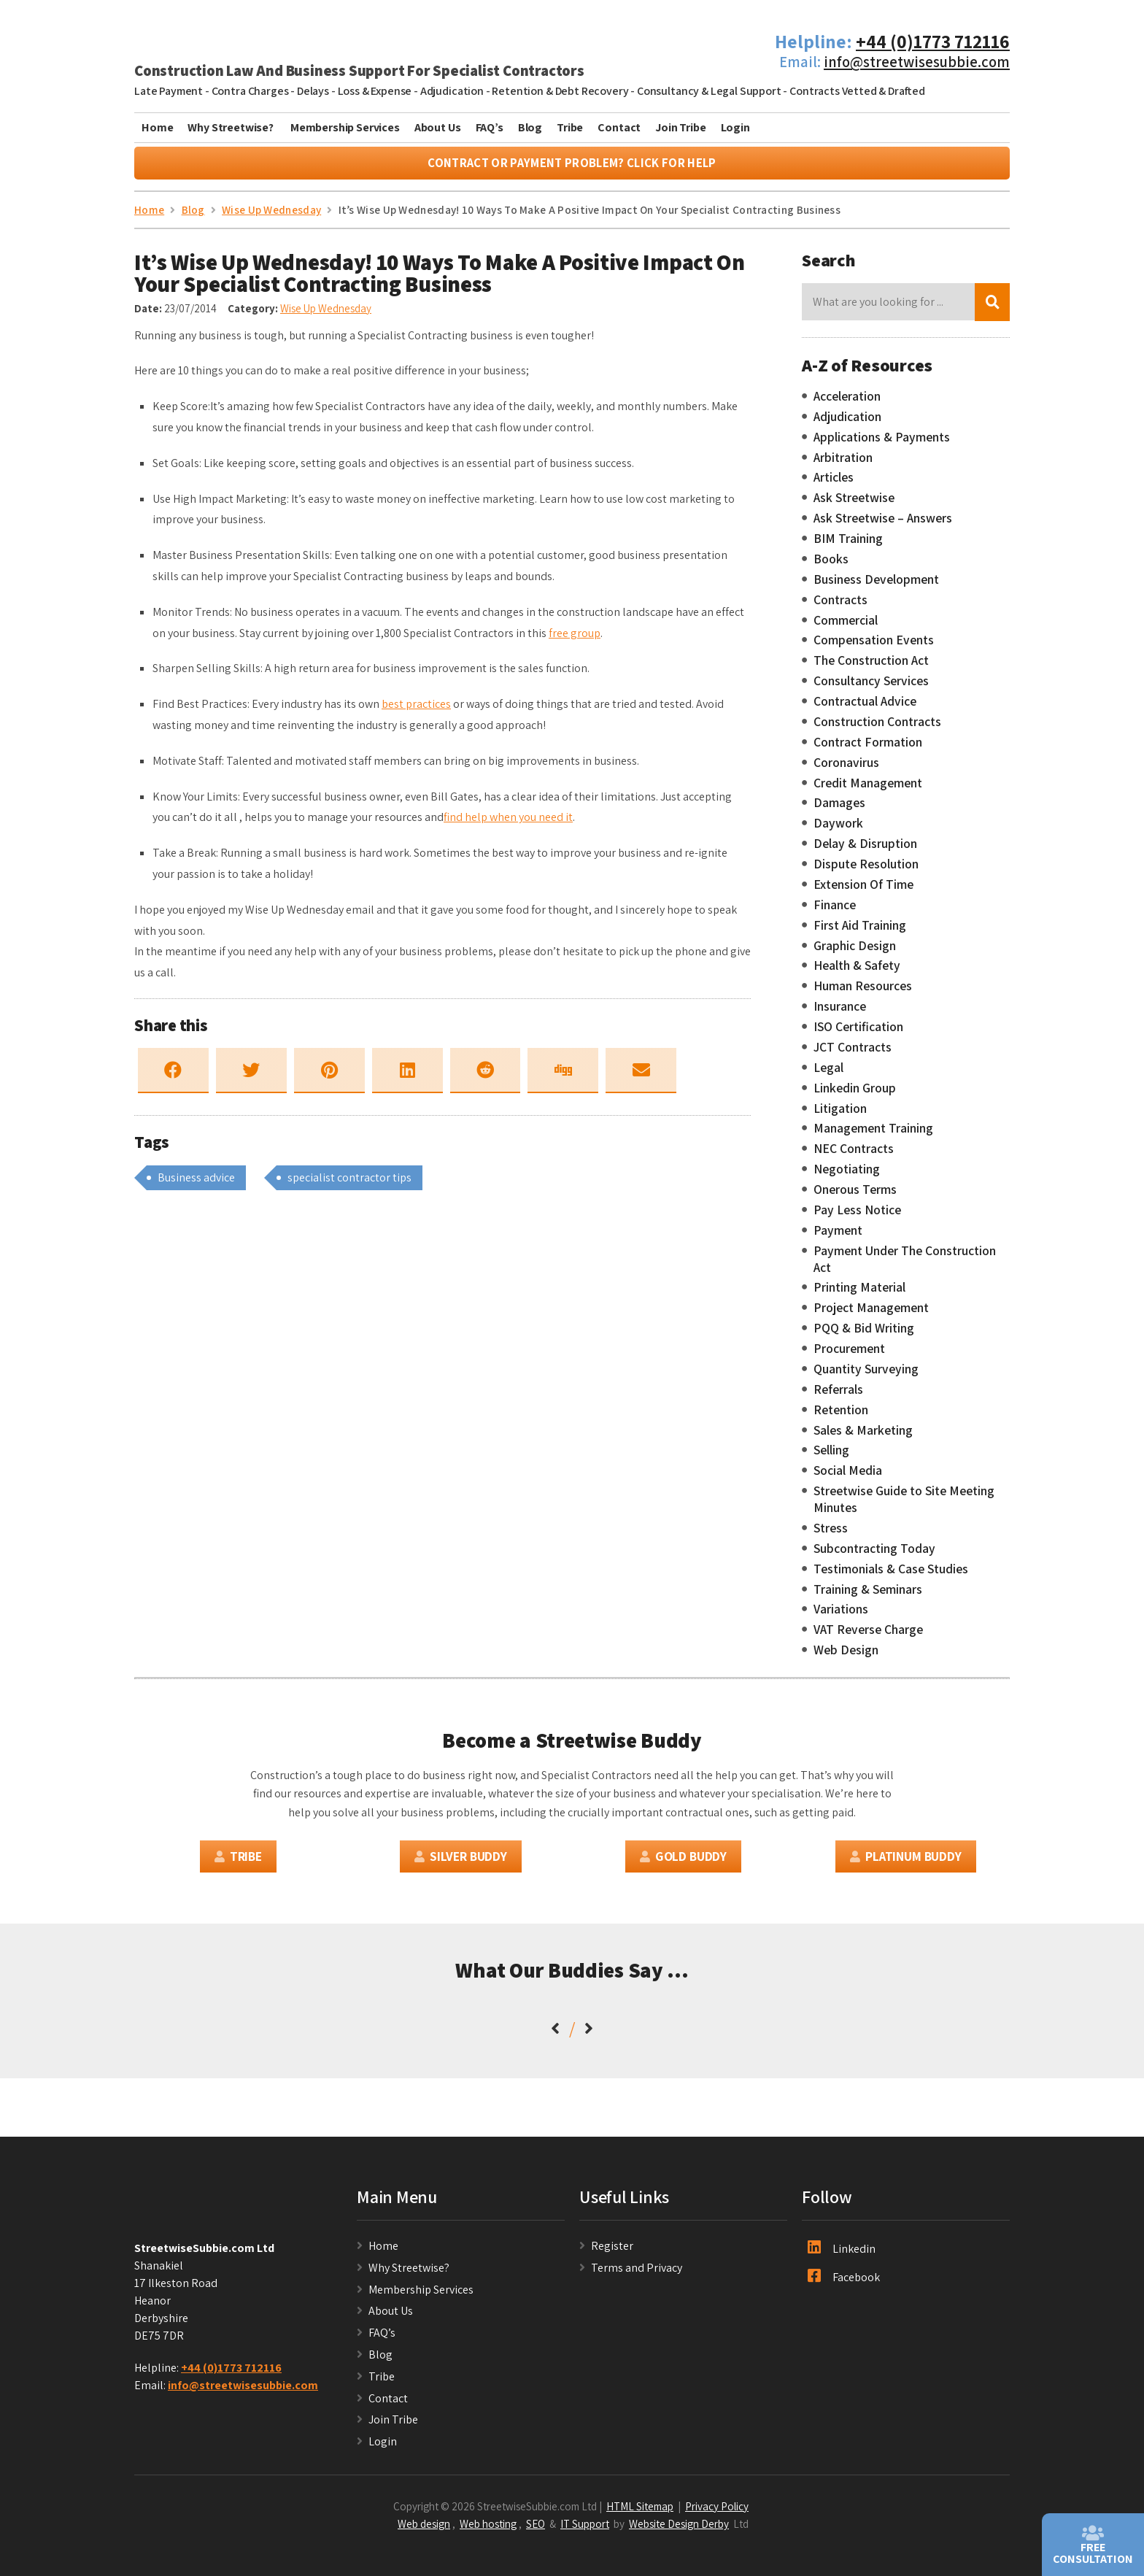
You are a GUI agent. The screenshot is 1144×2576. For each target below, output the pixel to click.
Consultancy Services (871, 687)
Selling (831, 1457)
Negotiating (846, 1176)
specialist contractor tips (349, 1184)
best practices (416, 711)
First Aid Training (859, 932)
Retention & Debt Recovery (560, 91)
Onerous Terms (855, 1196)
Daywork (838, 830)
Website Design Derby (679, 2530)
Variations (840, 1616)
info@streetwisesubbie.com (917, 62)
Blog (530, 127)
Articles (833, 485)
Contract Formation (867, 749)
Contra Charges (250, 91)
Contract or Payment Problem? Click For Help (572, 170)
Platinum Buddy (905, 1862)
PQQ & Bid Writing (863, 1335)
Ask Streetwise (853, 505)
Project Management (871, 1315)
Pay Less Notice (857, 1216)
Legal (828, 1074)
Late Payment (168, 91)
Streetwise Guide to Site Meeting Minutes (903, 1505)
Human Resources (862, 993)
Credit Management (867, 790)
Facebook (844, 2283)
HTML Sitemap (639, 2512)
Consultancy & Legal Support (709, 91)
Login (735, 127)
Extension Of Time (863, 891)
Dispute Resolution (866, 871)
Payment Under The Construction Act (904, 1265)
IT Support (584, 2530)
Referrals (838, 1396)
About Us (437, 127)
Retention (840, 1416)
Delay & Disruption (865, 850)
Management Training (873, 1135)
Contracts (840, 606)
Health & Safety (856, 973)
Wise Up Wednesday (325, 315)
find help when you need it (508, 824)
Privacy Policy (717, 2512)
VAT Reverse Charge (868, 1637)
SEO (535, 2530)
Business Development (876, 586)
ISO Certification (858, 1033)
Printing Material (859, 1295)
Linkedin (842, 2255)
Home (157, 127)
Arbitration (843, 464)
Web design (424, 2530)
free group (574, 639)
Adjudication (452, 91)
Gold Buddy (683, 1862)
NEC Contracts (853, 1156)
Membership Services (345, 127)
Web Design (845, 1656)
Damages (839, 810)
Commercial (845, 627)
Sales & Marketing (863, 1437)
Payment (837, 1237)
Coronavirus (846, 769)
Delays (313, 91)
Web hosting (488, 2530)
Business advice (196, 1184)
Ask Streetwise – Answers (882, 525)
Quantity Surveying (866, 1376)
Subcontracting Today (874, 1555)
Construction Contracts (877, 728)
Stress (830, 1535)
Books (831, 566)
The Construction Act (871, 668)
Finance (834, 911)
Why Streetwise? (231, 127)
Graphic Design (854, 952)
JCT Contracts (852, 1054)
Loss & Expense (375, 91)
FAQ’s (489, 127)
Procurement (849, 1355)
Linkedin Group (854, 1095)
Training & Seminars (867, 1596)
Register (612, 2252)
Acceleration (847, 403)
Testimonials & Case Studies (890, 1575)
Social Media (847, 1478)
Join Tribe (680, 127)
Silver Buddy (460, 1862)
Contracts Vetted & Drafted (857, 91)
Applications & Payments (881, 444)
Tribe (570, 127)
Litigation (840, 1115)
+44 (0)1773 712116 (933, 41)
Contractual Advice (864, 708)
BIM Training (848, 545)
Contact (619, 127)
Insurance (839, 1013)
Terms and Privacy (636, 2274)
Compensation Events (873, 647)
